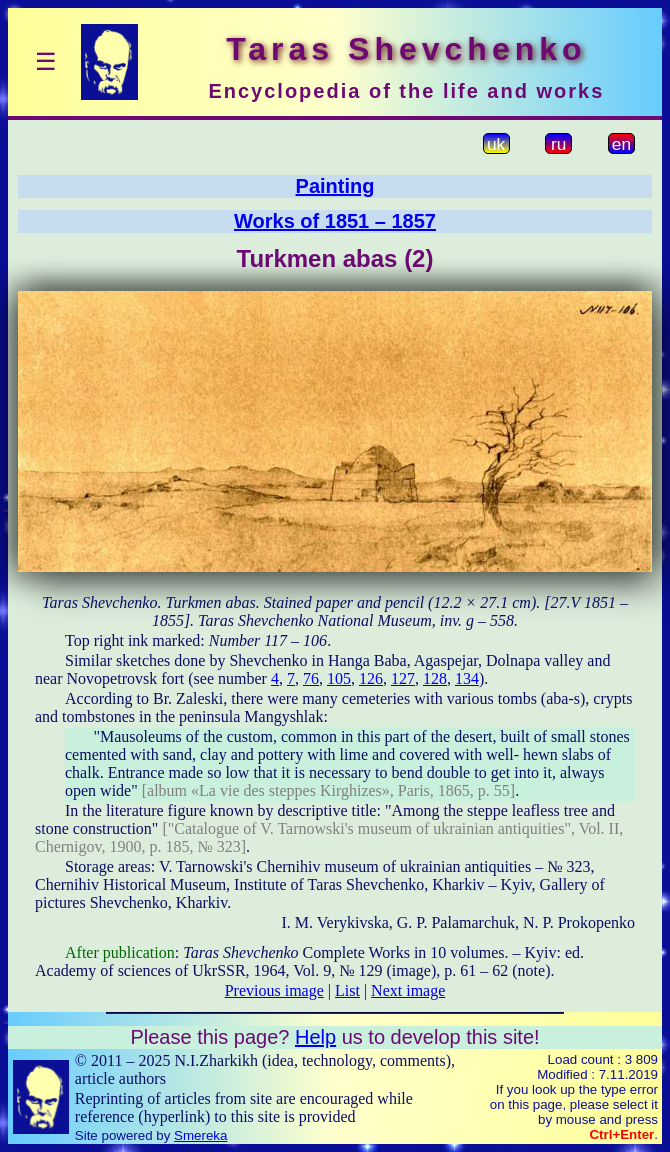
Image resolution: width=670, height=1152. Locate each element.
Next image (408, 990)
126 (371, 678)
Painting (335, 186)
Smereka (200, 1135)
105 (339, 678)
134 (467, 678)
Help (315, 1037)
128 (435, 678)
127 (403, 678)
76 (311, 678)
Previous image (274, 990)
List (347, 990)
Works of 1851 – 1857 (335, 221)
